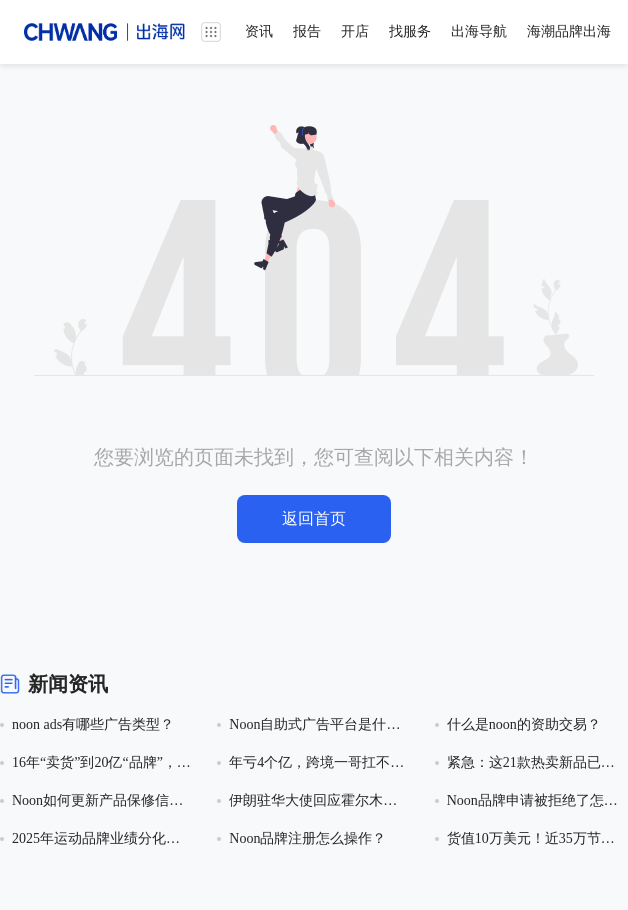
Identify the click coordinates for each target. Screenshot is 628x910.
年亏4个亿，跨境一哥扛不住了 (316, 764)
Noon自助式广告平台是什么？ (307, 726)
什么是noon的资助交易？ (524, 724)
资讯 (259, 31)
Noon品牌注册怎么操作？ (307, 838)
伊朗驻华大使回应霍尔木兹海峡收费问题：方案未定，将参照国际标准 (313, 802)
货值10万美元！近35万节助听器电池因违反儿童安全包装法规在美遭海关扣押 (531, 840)
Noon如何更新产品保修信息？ (90, 802)
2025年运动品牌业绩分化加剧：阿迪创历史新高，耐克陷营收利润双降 (96, 840)
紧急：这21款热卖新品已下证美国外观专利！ (531, 764)
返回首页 (314, 518)
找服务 (410, 31)
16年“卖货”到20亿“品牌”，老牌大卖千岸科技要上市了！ (101, 764)
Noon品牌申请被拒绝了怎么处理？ (532, 802)
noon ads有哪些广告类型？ (93, 724)
